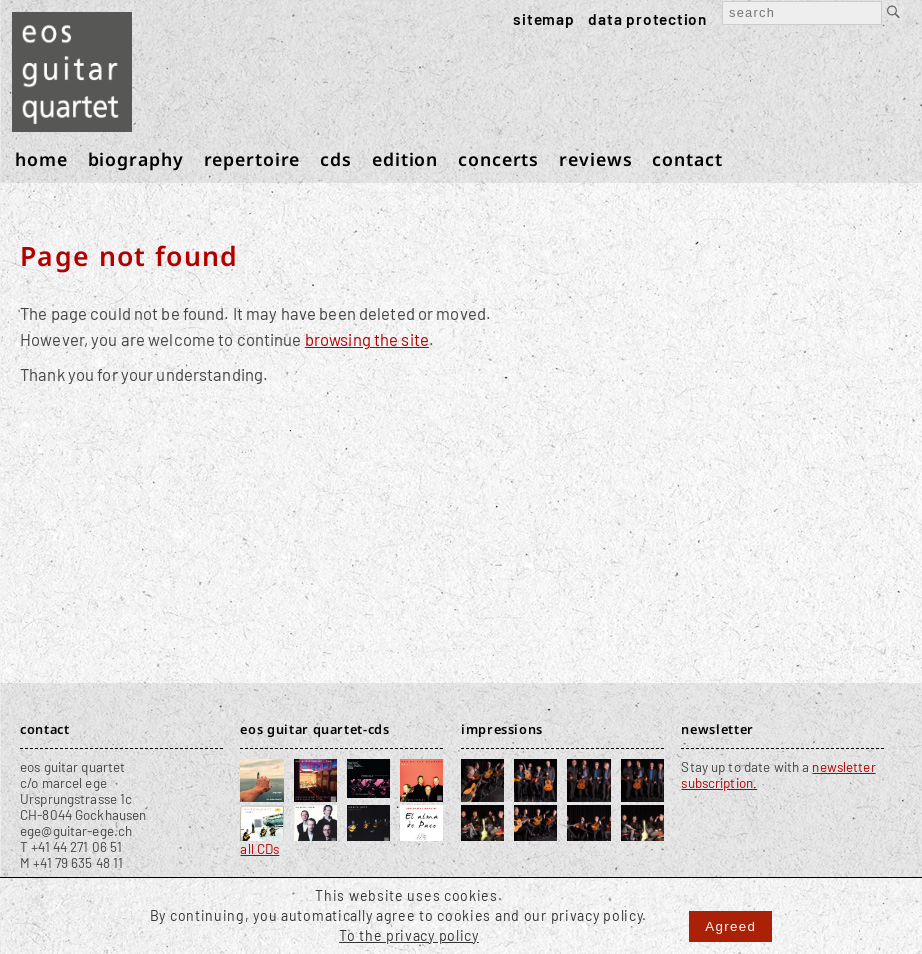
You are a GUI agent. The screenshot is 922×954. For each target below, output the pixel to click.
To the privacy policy (409, 935)
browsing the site (367, 339)
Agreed (730, 926)
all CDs (259, 849)
